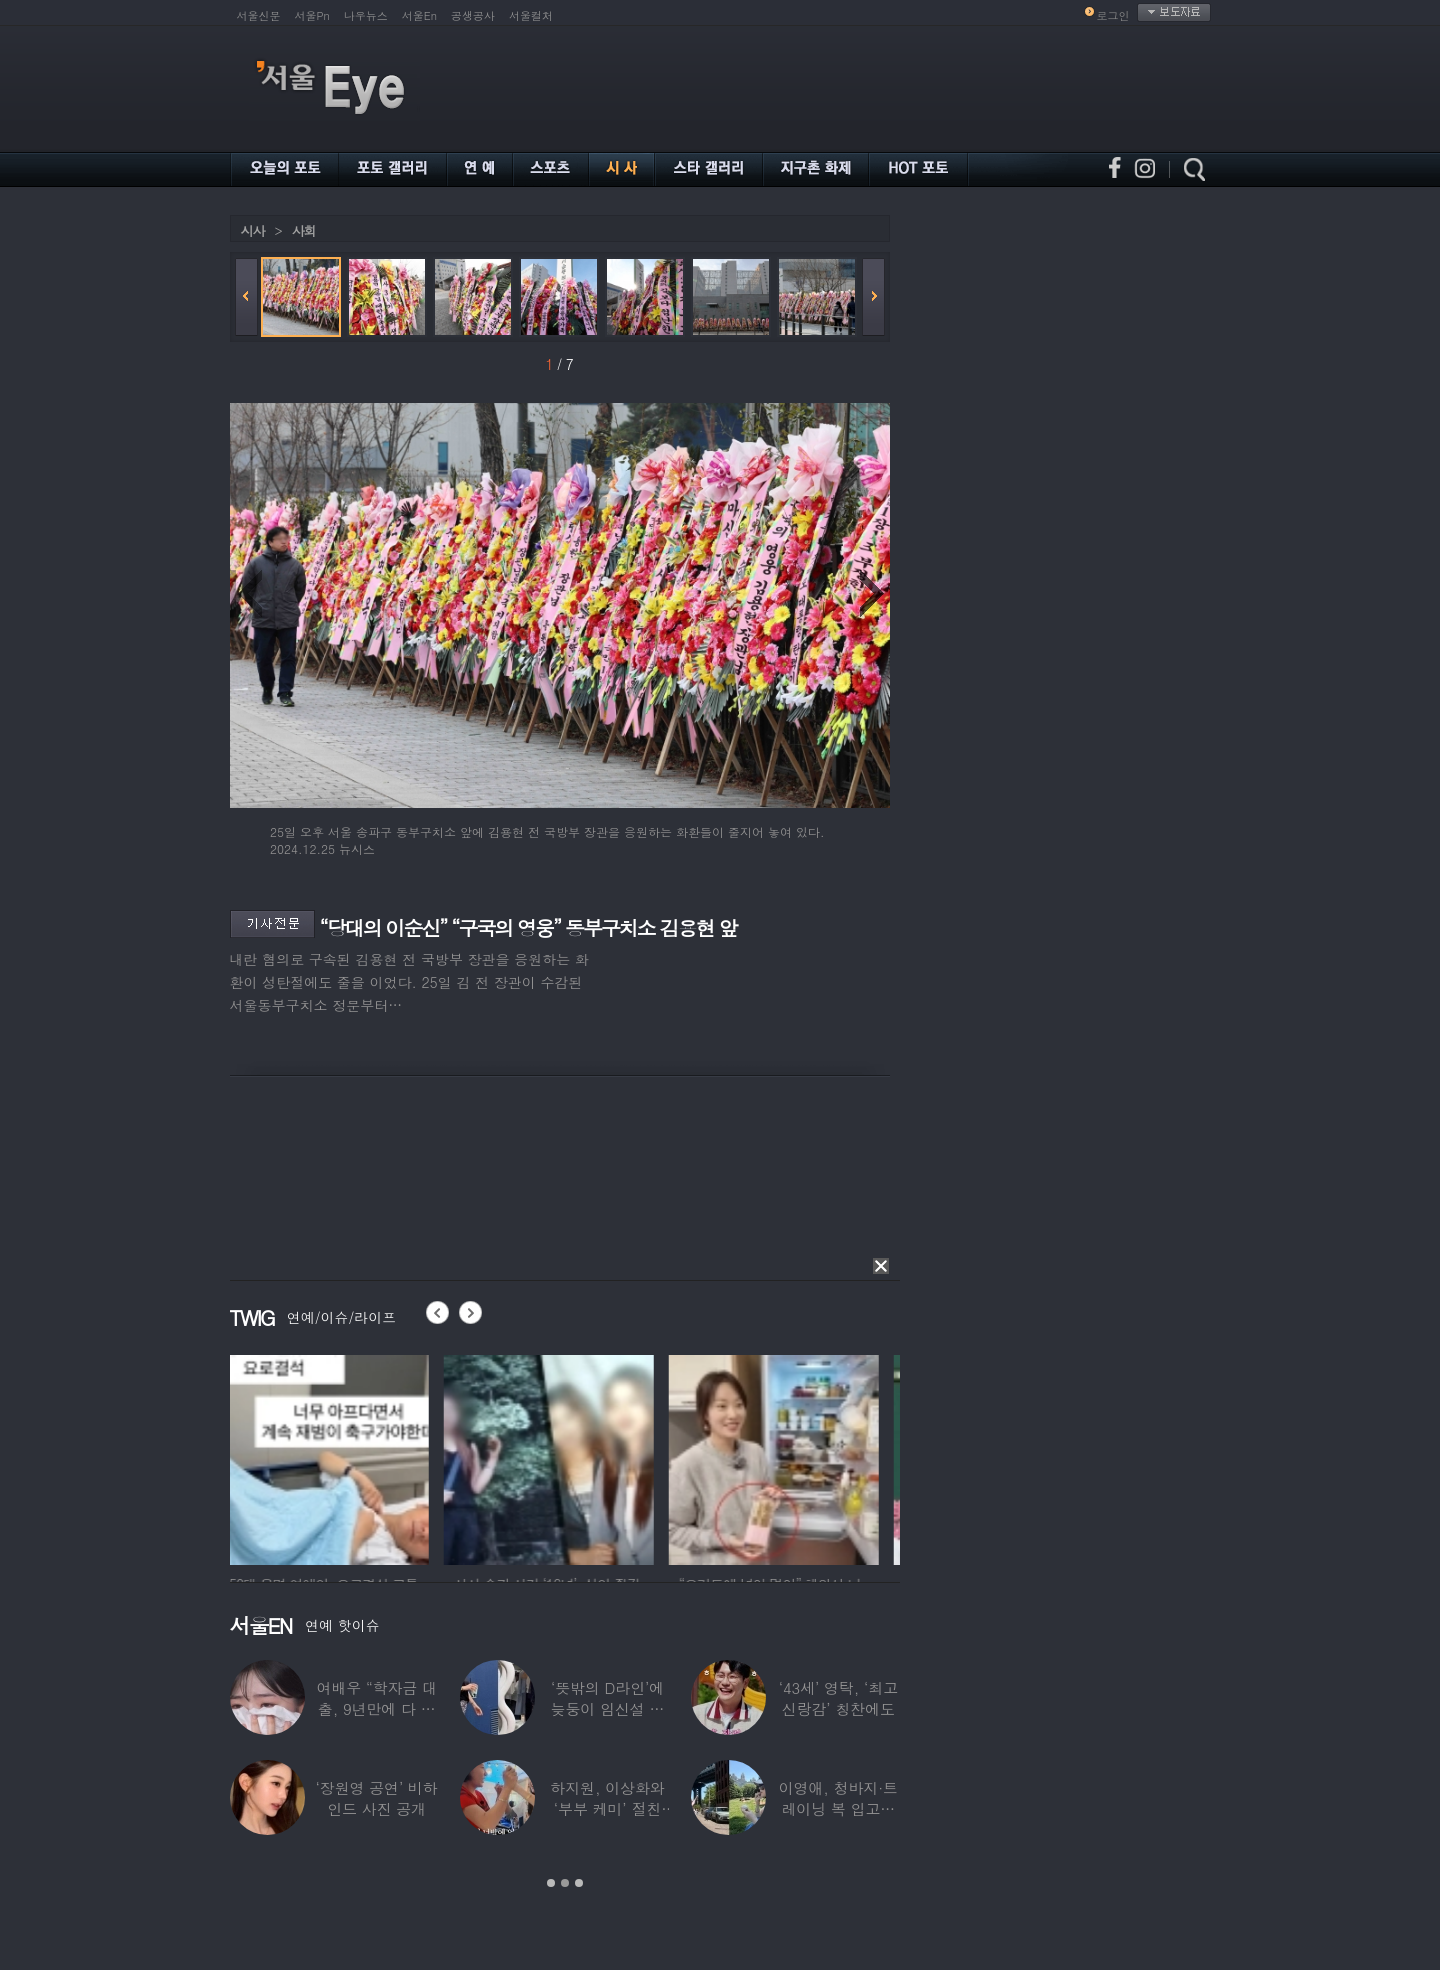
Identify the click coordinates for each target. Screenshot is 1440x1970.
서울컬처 (531, 15)
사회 (304, 230)
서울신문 (259, 15)
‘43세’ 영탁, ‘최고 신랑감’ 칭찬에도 (837, 1698)
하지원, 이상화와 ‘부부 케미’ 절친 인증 (607, 1808)
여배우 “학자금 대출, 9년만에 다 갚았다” (376, 1708)
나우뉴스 (366, 15)
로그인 (1113, 15)
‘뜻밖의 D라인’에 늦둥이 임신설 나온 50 (607, 1708)
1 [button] (551, 1883)
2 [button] (565, 1883)
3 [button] (579, 1883)
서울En (419, 15)
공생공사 (473, 15)
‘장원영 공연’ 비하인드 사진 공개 (376, 1798)
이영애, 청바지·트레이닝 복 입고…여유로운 (837, 1808)
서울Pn (312, 15)
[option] (335, 1457)
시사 (253, 230)
